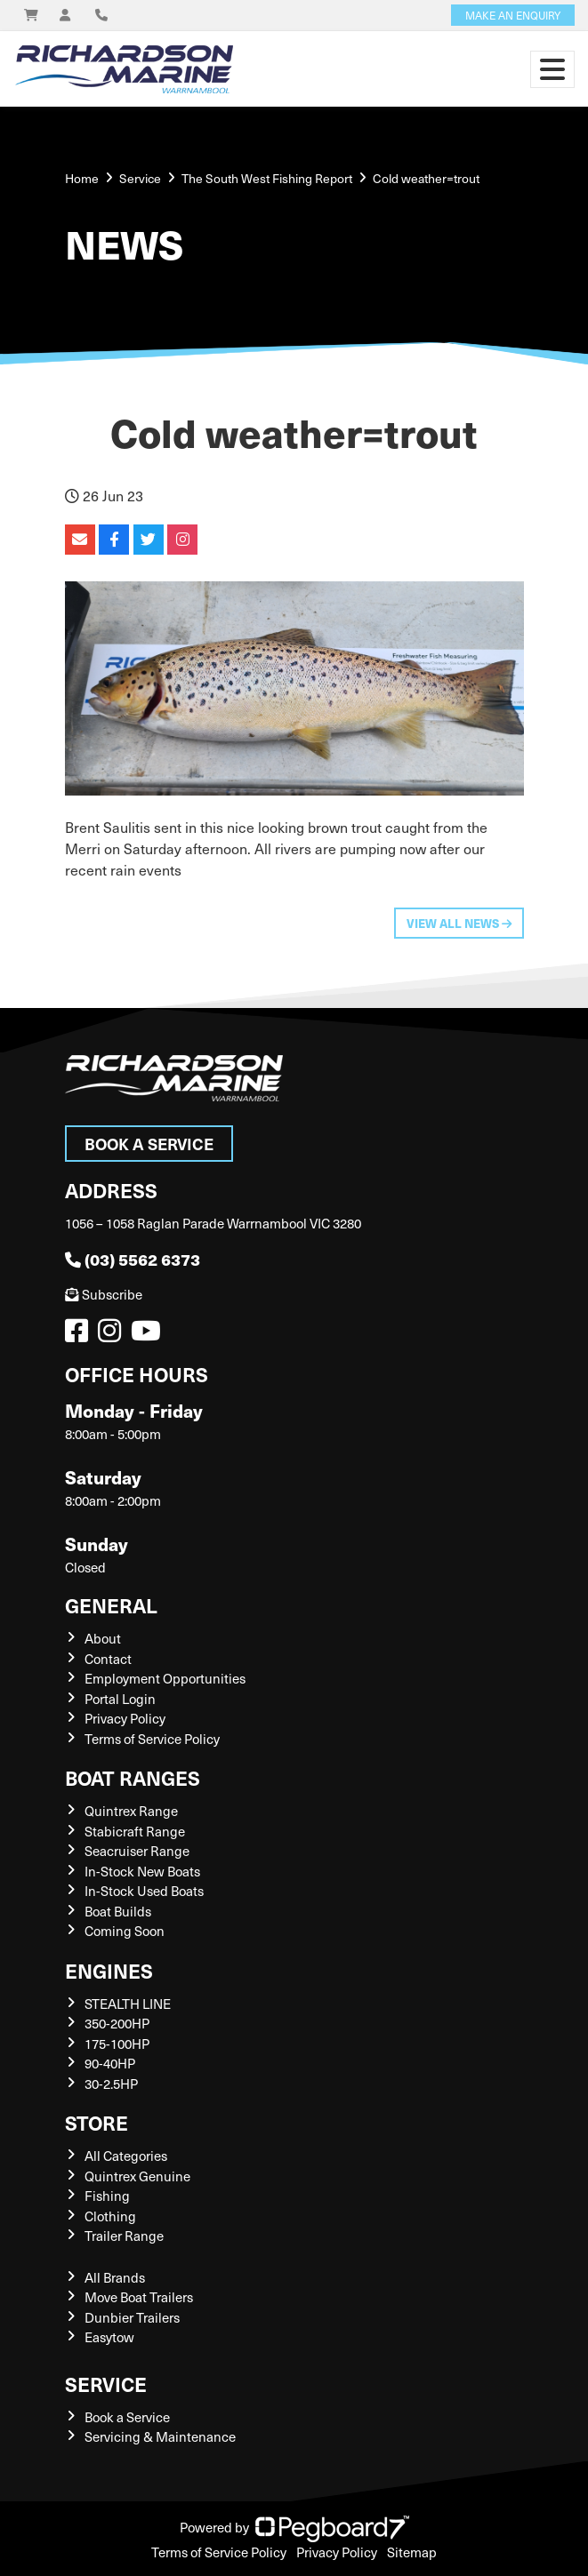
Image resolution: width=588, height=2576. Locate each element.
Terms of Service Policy (152, 1739)
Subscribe (103, 1294)
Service (106, 2383)
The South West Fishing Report (266, 178)
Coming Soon (125, 1931)
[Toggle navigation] (552, 69)
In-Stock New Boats (142, 1871)
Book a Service (149, 1143)
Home (82, 178)
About (103, 1638)
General (111, 1605)
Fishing (107, 2195)
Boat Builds (118, 1911)
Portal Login (120, 1699)
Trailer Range (124, 2235)
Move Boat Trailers (139, 2297)
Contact (108, 1659)
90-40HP (110, 2063)
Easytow (109, 2337)
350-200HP (117, 2023)
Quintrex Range (131, 1811)
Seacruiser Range (137, 1851)
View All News (459, 923)
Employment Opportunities (165, 1678)
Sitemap (412, 2552)
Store (96, 2122)
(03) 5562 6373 (132, 1259)
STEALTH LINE (128, 2003)
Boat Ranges (132, 1777)
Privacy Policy (125, 1718)
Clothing (110, 2216)
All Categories (126, 2155)
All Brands (115, 2277)
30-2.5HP (111, 2083)
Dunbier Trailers (132, 2317)
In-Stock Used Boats (144, 1891)
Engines (109, 1970)
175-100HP (117, 2043)
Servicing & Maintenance (160, 2436)
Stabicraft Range (135, 1831)
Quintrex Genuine (137, 2176)
